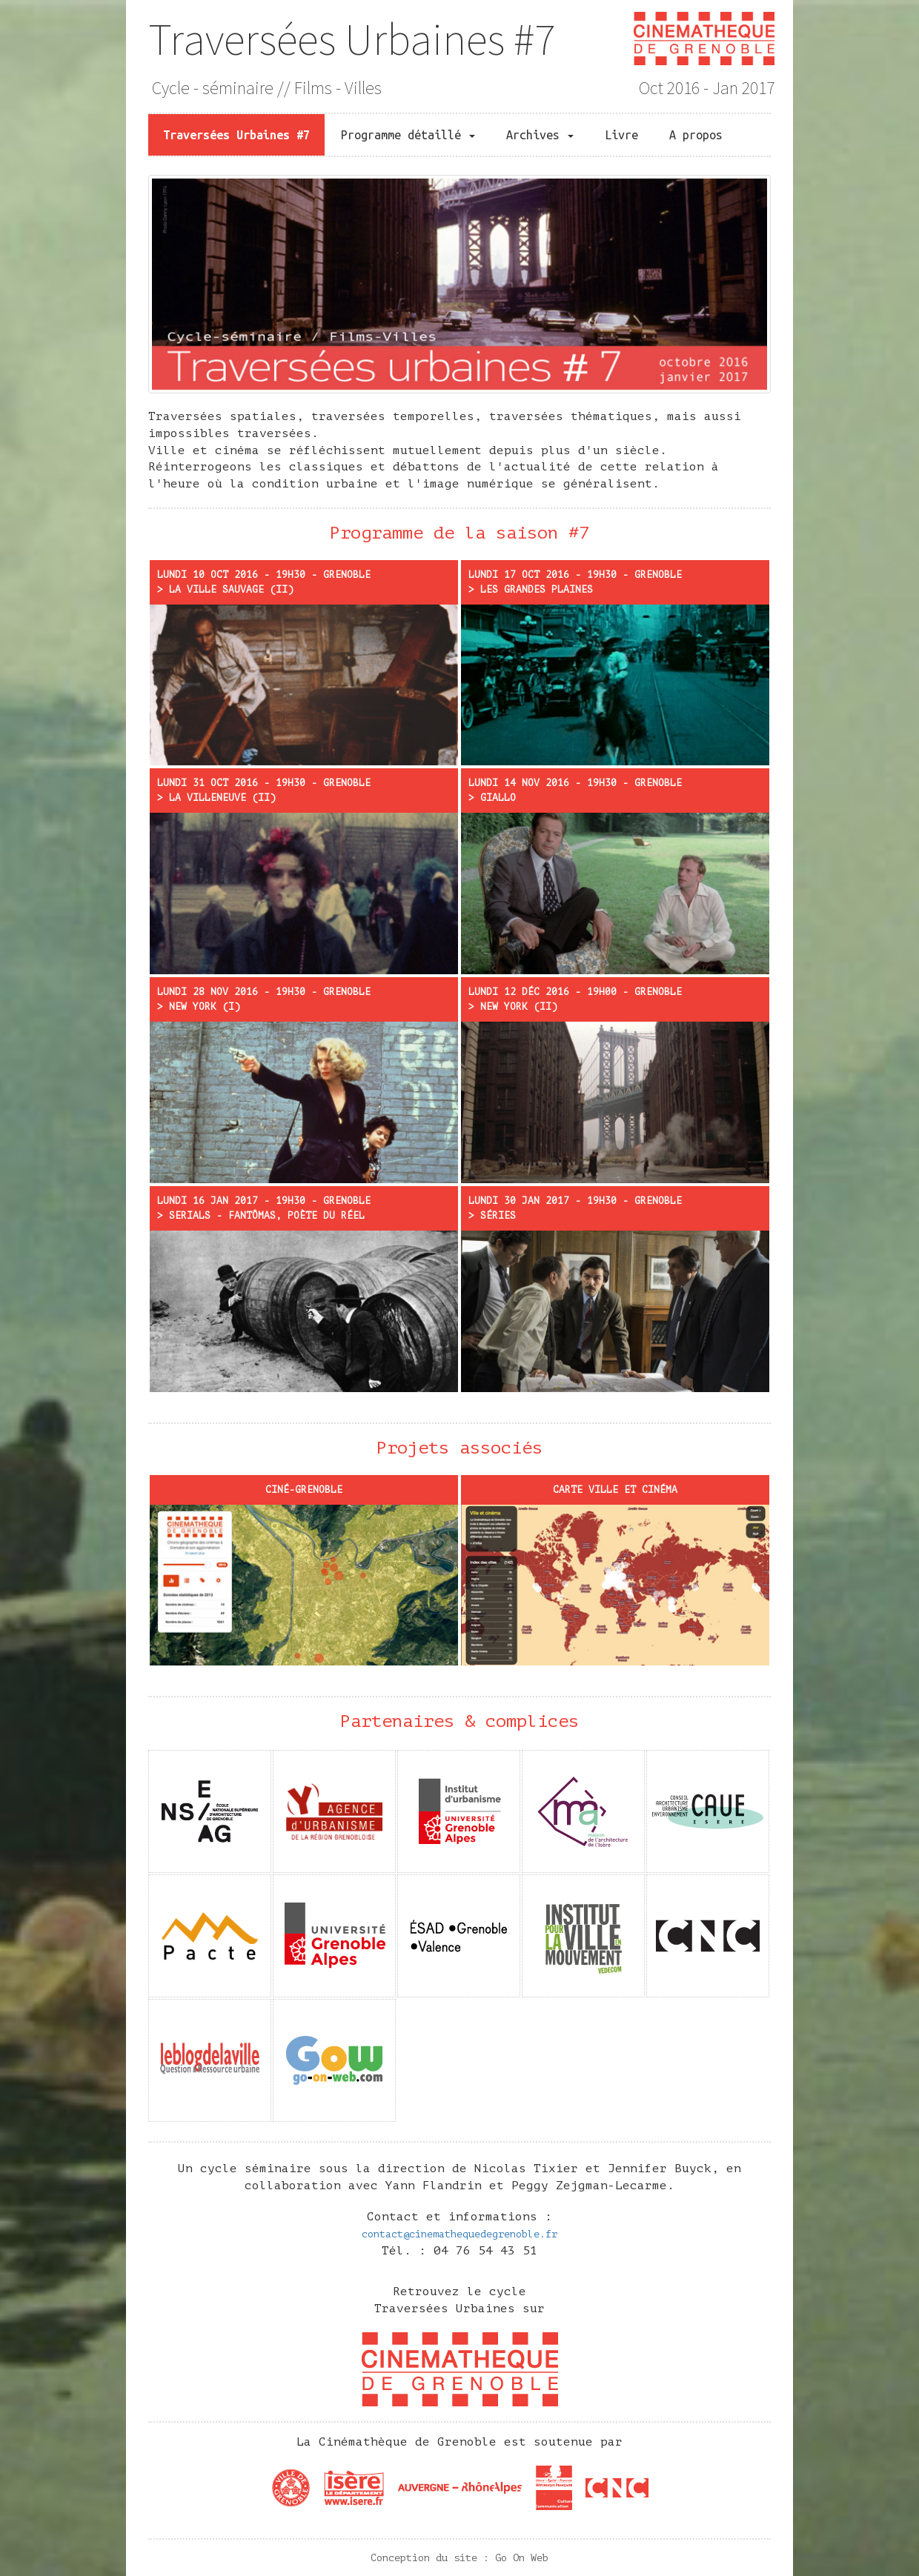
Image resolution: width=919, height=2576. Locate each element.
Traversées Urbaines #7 (351, 39)
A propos (696, 135)
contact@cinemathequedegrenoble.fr (459, 2234)
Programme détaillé (408, 135)
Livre (621, 135)
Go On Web (521, 2557)
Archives (540, 135)
